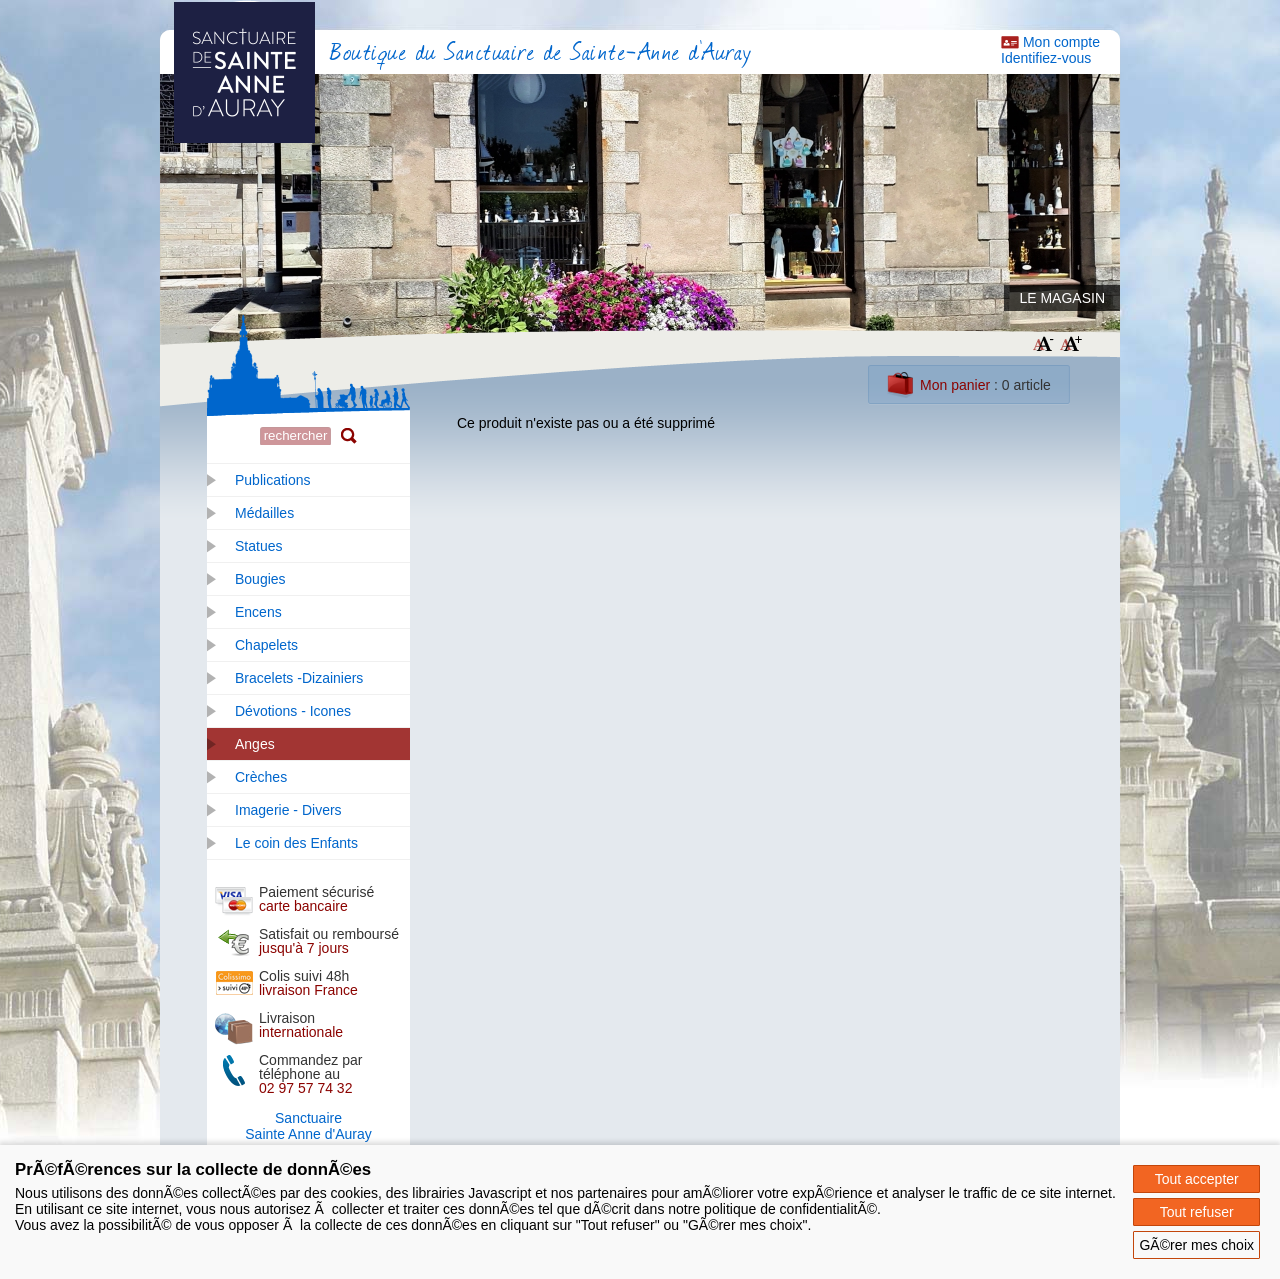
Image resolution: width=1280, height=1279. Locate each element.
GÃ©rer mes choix (1196, 1245)
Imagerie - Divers (288, 810)
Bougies (260, 579)
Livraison (301, 1025)
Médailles (264, 513)
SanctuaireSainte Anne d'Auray (308, 1126)
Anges (255, 744)
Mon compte (1061, 42)
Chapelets (266, 645)
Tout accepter (1197, 1179)
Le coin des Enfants (296, 843)
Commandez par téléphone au (311, 1074)
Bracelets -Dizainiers (299, 678)
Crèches (261, 777)
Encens (258, 612)
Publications (273, 480)
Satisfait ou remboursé (329, 941)
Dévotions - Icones (293, 711)
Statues (258, 546)
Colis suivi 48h (308, 983)
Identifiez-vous (1046, 58)
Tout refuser (1197, 1212)
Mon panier (955, 385)
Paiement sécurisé (316, 899)
